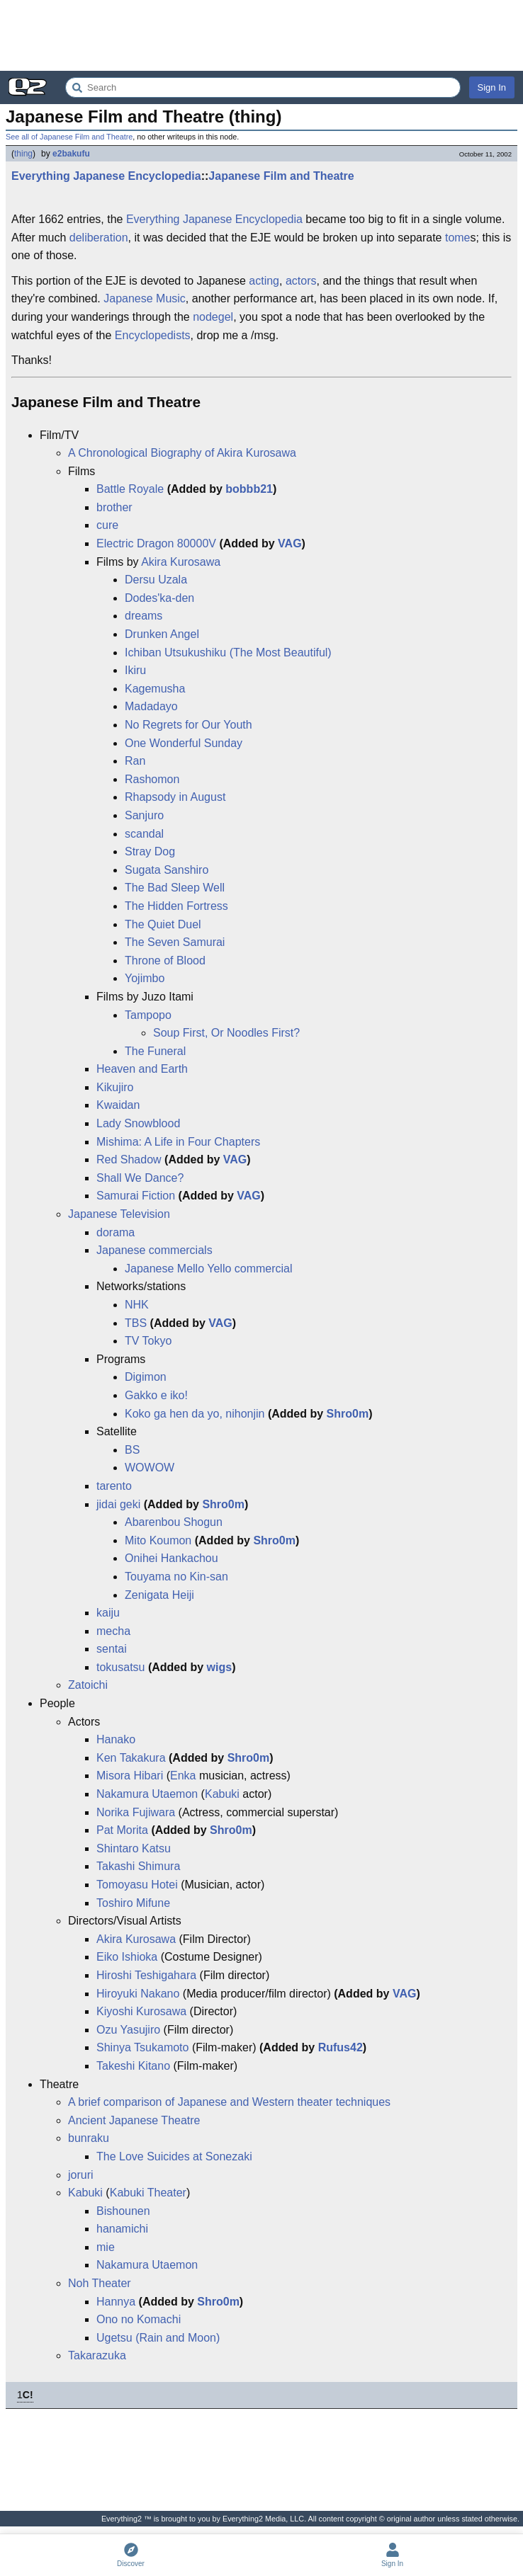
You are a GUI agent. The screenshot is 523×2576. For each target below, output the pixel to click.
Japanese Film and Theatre (281, 176)
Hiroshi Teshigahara (146, 1975)
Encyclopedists (153, 335)
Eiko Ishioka (126, 1957)
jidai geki (118, 1504)
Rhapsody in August (175, 797)
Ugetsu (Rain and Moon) (158, 2338)
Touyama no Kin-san (176, 1577)
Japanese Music (144, 298)
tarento (114, 1486)
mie (105, 2247)
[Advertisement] (261, 35)
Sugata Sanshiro (166, 870)
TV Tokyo (148, 1341)
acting (264, 281)
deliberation (98, 238)
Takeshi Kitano (133, 2066)
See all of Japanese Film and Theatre (69, 136)
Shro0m (348, 1414)
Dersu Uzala (156, 580)
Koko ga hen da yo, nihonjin (194, 1414)
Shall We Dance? (140, 1178)
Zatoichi (88, 1685)
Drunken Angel (162, 634)
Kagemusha (155, 689)
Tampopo (148, 1015)
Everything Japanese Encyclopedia (106, 176)
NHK (137, 1305)
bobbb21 (249, 489)
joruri (81, 2175)
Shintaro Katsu (133, 1848)
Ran (135, 761)
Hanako (115, 1739)
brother (114, 507)
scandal (144, 834)
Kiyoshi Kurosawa (141, 2011)
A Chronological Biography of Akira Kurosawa (182, 453)
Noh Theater (99, 2283)
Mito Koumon (158, 1540)
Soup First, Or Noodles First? (226, 1033)
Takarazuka (97, 2355)
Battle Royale (130, 489)
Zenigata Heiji (159, 1595)
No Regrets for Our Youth (188, 725)
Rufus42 (340, 2047)
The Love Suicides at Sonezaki (174, 2156)
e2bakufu (71, 154)
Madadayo (151, 706)
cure (107, 525)
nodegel (213, 317)
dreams (143, 616)
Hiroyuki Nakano (137, 1994)
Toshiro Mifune (133, 1903)
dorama (115, 1232)
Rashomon (152, 779)
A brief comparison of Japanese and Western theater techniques (229, 2102)
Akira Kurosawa (180, 562)
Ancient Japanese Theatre (134, 2120)
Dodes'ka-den (159, 598)
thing (23, 154)
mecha (113, 1631)
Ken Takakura (131, 1758)
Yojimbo (144, 978)
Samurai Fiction (135, 1196)
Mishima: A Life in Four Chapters (178, 1142)
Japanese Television (119, 1214)
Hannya (115, 2302)
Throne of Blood (165, 960)
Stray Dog (150, 851)
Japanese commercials (154, 1250)
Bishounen (123, 2211)
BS (132, 1450)
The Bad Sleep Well (175, 888)
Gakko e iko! (156, 1395)
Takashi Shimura (138, 1866)
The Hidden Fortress (176, 906)
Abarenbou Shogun (174, 1522)
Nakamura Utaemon (147, 1794)
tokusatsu (120, 1667)
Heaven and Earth (142, 1069)
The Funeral (155, 1051)
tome (458, 238)
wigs (219, 1667)
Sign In (492, 87)
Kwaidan (118, 1105)
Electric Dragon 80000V (156, 543)
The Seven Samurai (175, 942)
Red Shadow (129, 1159)
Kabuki (222, 1794)
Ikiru (135, 670)
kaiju (108, 1613)
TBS (136, 1323)
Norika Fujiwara (135, 1812)
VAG (289, 543)
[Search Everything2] (263, 87)
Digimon (146, 1377)
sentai (111, 1649)
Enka (183, 1775)
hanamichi (122, 2229)
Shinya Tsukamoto (142, 2047)
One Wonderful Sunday (183, 743)
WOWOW (149, 1467)
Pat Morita (122, 1830)
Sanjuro (144, 815)
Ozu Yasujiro (128, 2030)
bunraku (88, 2138)
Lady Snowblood (138, 1123)
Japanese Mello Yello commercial (209, 1269)
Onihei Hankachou (171, 1558)
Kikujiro (114, 1087)
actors (301, 281)
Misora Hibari (129, 1775)
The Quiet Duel (163, 924)
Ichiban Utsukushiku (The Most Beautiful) (228, 652)
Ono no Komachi (138, 2319)
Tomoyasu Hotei (137, 1885)
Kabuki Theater (148, 2193)
